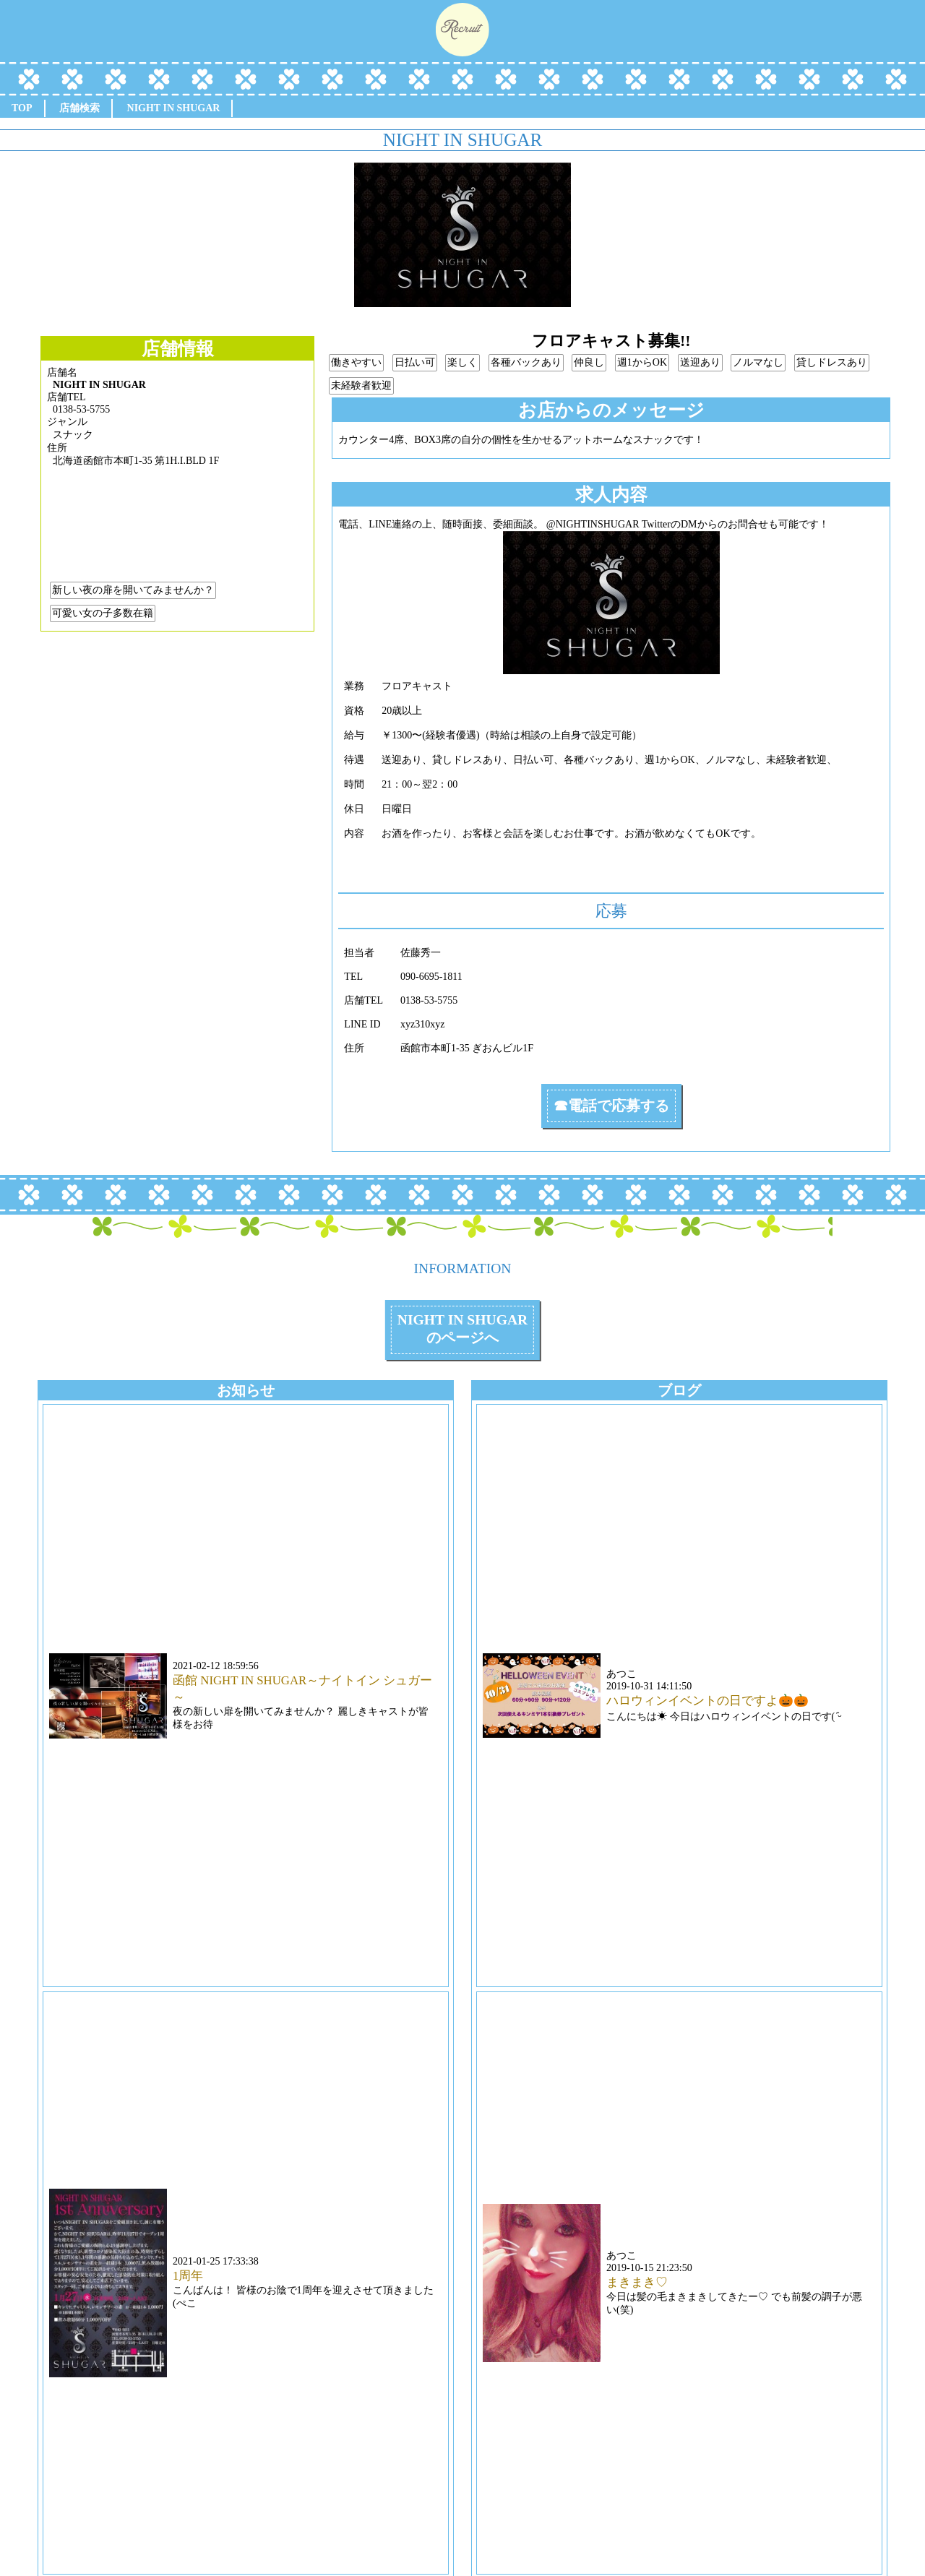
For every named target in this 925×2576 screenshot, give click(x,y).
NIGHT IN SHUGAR (173, 108)
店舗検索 (79, 108)
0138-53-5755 (81, 409)
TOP (22, 108)
